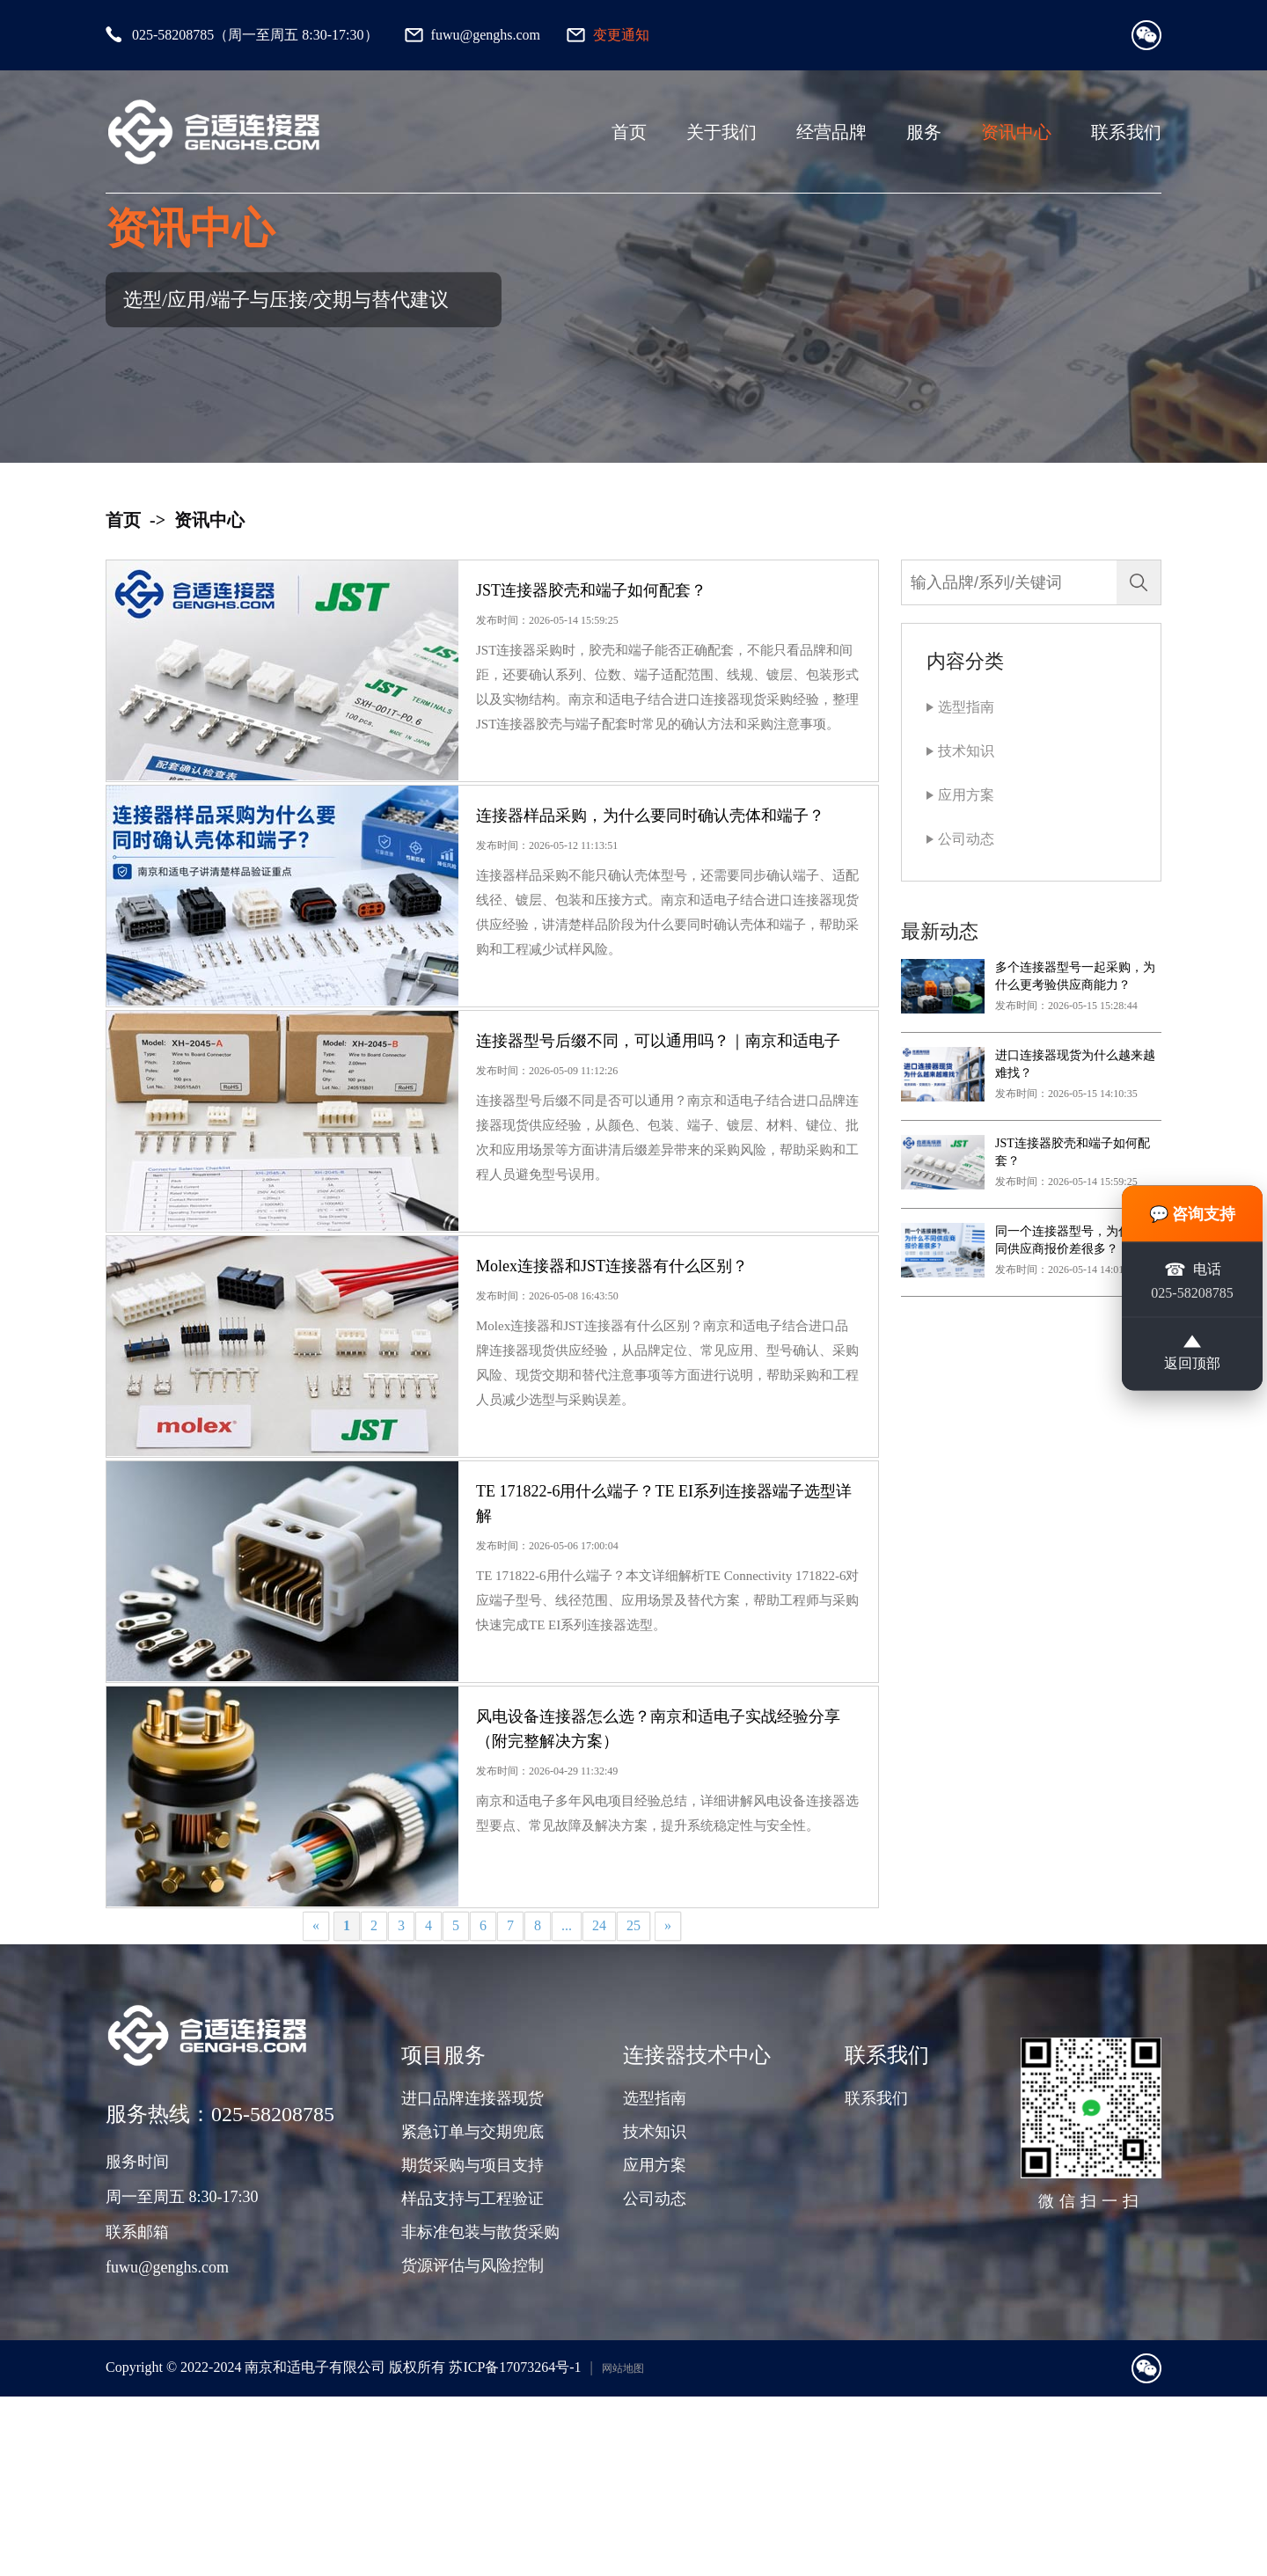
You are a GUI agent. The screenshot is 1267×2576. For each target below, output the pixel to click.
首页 (629, 132)
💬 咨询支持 (1192, 1214)
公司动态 (966, 838)
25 (633, 2104)
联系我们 (1126, 132)
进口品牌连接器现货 (472, 2278)
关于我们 (721, 132)
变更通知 (621, 34)
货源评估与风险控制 (472, 2445)
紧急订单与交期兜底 (472, 2311)
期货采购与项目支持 (472, 2344)
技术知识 (966, 750)
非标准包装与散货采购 (480, 2411)
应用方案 (966, 794)
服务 (923, 132)
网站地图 (623, 2548)
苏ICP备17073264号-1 (515, 2546)
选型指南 (966, 706)
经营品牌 (831, 132)
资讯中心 (1016, 132)
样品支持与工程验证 (472, 2378)
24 (599, 2104)
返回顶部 (1192, 1353)
